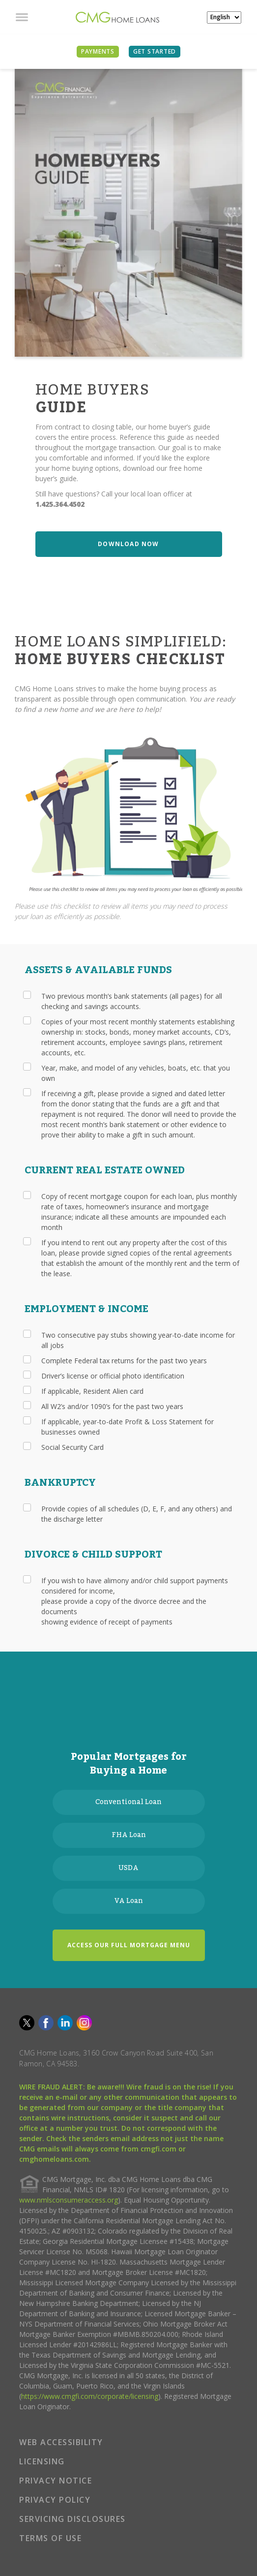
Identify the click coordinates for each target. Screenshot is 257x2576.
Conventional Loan (128, 1802)
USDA (128, 1868)
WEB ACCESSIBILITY (61, 2442)
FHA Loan (129, 1835)
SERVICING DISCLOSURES (72, 2519)
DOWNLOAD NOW (128, 544)
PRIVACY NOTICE (55, 2480)
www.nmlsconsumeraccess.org (68, 2200)
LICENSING (42, 2461)
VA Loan (128, 1901)
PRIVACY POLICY (54, 2499)
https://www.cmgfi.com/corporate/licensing (89, 2396)
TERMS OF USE (50, 2538)
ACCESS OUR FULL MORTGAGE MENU (128, 1945)
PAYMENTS (97, 51)
